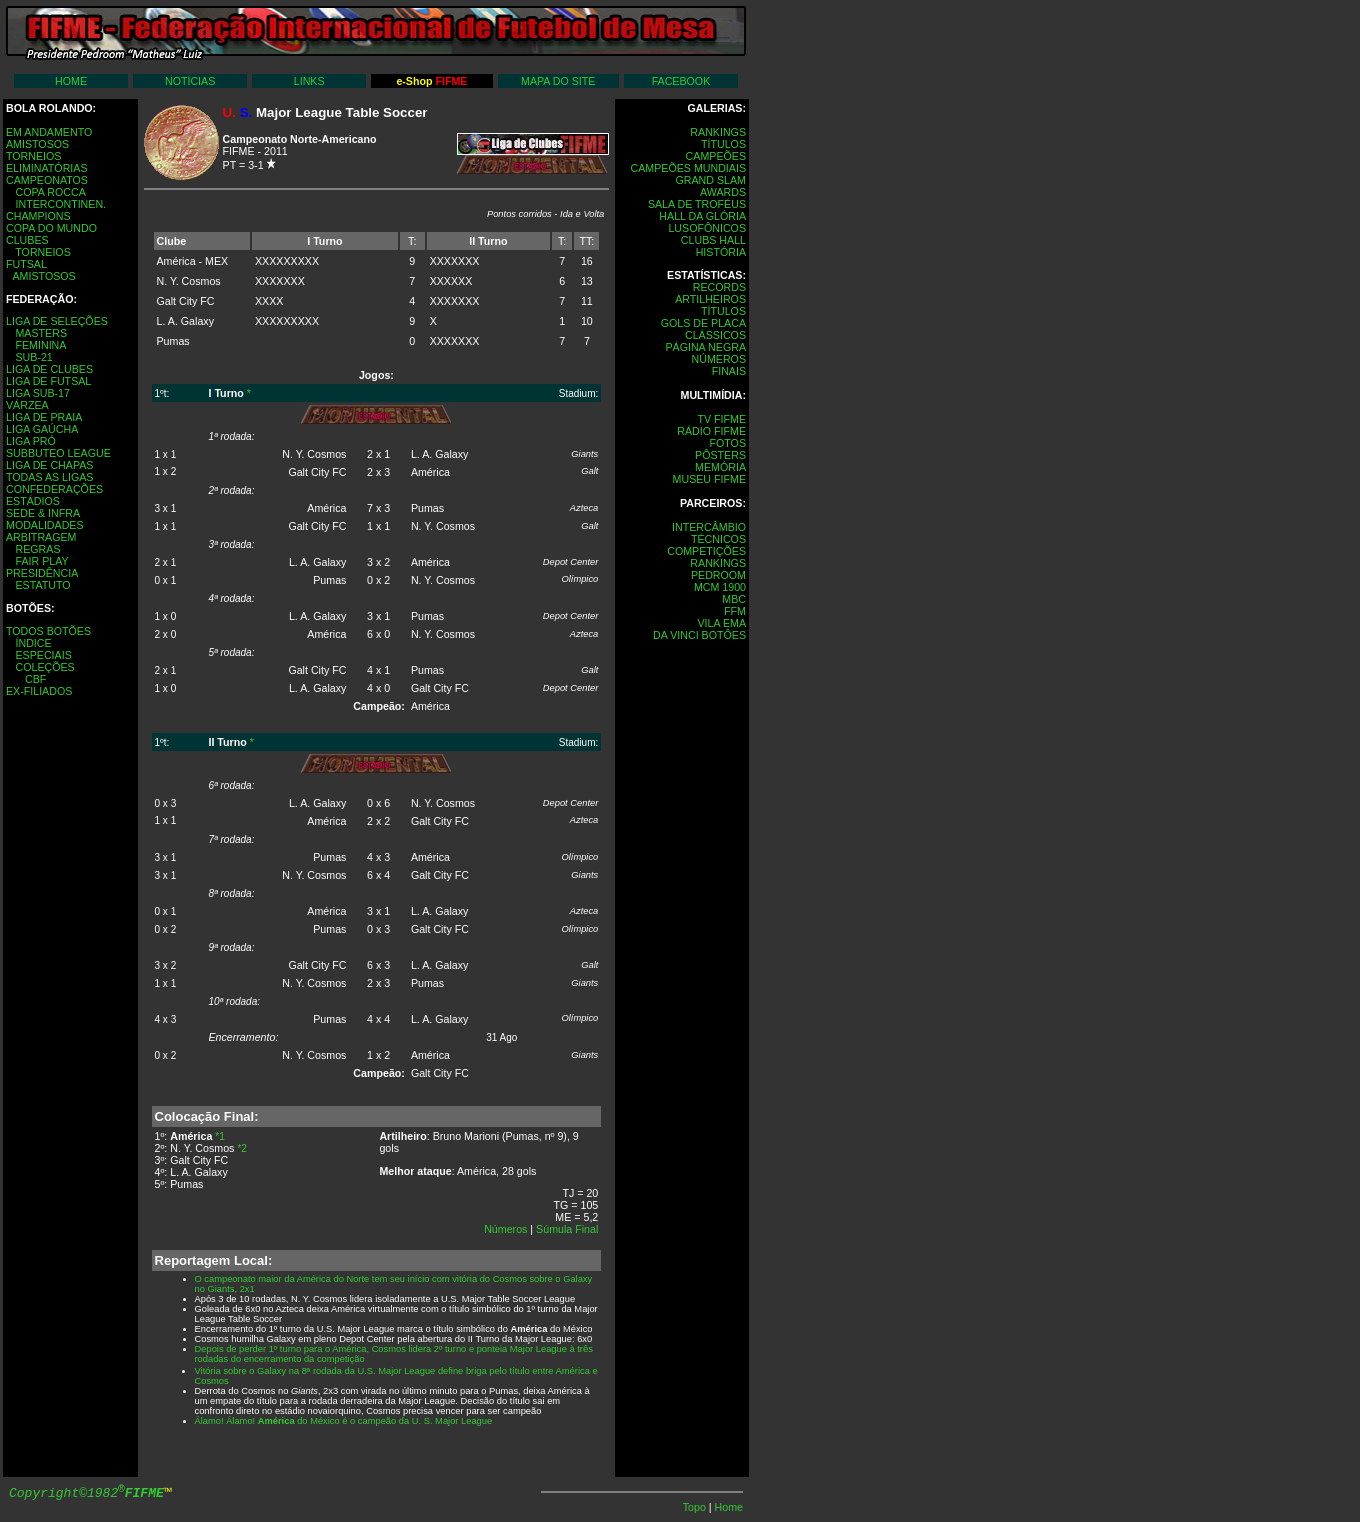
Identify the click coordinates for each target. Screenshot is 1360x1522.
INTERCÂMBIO (709, 527)
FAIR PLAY (41, 561)
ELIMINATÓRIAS (47, 168)
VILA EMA (721, 623)
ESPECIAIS (43, 655)
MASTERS (41, 333)
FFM (735, 611)
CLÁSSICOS (715, 335)
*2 (241, 1148)
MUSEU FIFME (709, 479)
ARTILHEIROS (710, 299)
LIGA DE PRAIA (44, 417)
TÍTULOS (723, 144)
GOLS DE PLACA (703, 323)
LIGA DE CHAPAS (49, 465)
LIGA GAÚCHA (42, 429)
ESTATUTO (42, 585)
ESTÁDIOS (33, 501)
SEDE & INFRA (43, 513)
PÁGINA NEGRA (705, 347)
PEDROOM (718, 575)
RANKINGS (718, 132)
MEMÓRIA (720, 467)
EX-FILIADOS (39, 691)
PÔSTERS (720, 455)
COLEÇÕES (44, 667)
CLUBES (27, 240)
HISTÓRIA (721, 252)
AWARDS (723, 192)
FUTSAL (26, 264)
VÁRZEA (27, 405)
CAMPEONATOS (47, 180)
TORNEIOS (33, 156)
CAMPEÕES (716, 156)
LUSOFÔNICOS (707, 228)
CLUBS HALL (713, 240)
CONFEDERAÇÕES (54, 489)
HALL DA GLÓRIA (702, 216)
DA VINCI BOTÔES (699, 635)
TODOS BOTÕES (48, 631)
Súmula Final (567, 1229)
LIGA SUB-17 (38, 393)
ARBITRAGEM (41, 537)
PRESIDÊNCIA (42, 573)
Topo (696, 1507)
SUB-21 (33, 357)
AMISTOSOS (37, 144)
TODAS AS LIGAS (49, 477)
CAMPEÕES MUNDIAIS (688, 168)
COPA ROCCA (50, 192)
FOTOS (727, 443)
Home (729, 1507)
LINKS (309, 81)
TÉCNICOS (718, 539)
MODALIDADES (45, 525)
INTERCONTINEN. (60, 204)
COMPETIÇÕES (706, 551)
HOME (71, 81)
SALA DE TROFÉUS (697, 204)
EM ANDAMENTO (49, 132)
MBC (734, 599)
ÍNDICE (33, 643)
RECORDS (719, 287)
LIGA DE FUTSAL (48, 381)
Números (505, 1229)
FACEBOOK (681, 81)
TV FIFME (721, 419)
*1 (219, 1136)
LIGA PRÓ (31, 441)
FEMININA (40, 345)
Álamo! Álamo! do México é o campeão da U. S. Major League (344, 1421)
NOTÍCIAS (190, 81)
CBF (35, 679)
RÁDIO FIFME (711, 431)
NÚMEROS (719, 359)
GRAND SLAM (711, 180)
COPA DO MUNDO (51, 228)
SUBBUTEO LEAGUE (58, 453)
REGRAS (37, 549)
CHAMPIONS (38, 216)
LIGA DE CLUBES (49, 369)
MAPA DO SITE (558, 81)
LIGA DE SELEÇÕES (57, 321)
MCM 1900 (720, 587)
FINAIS (729, 371)
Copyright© (86, 1493)
